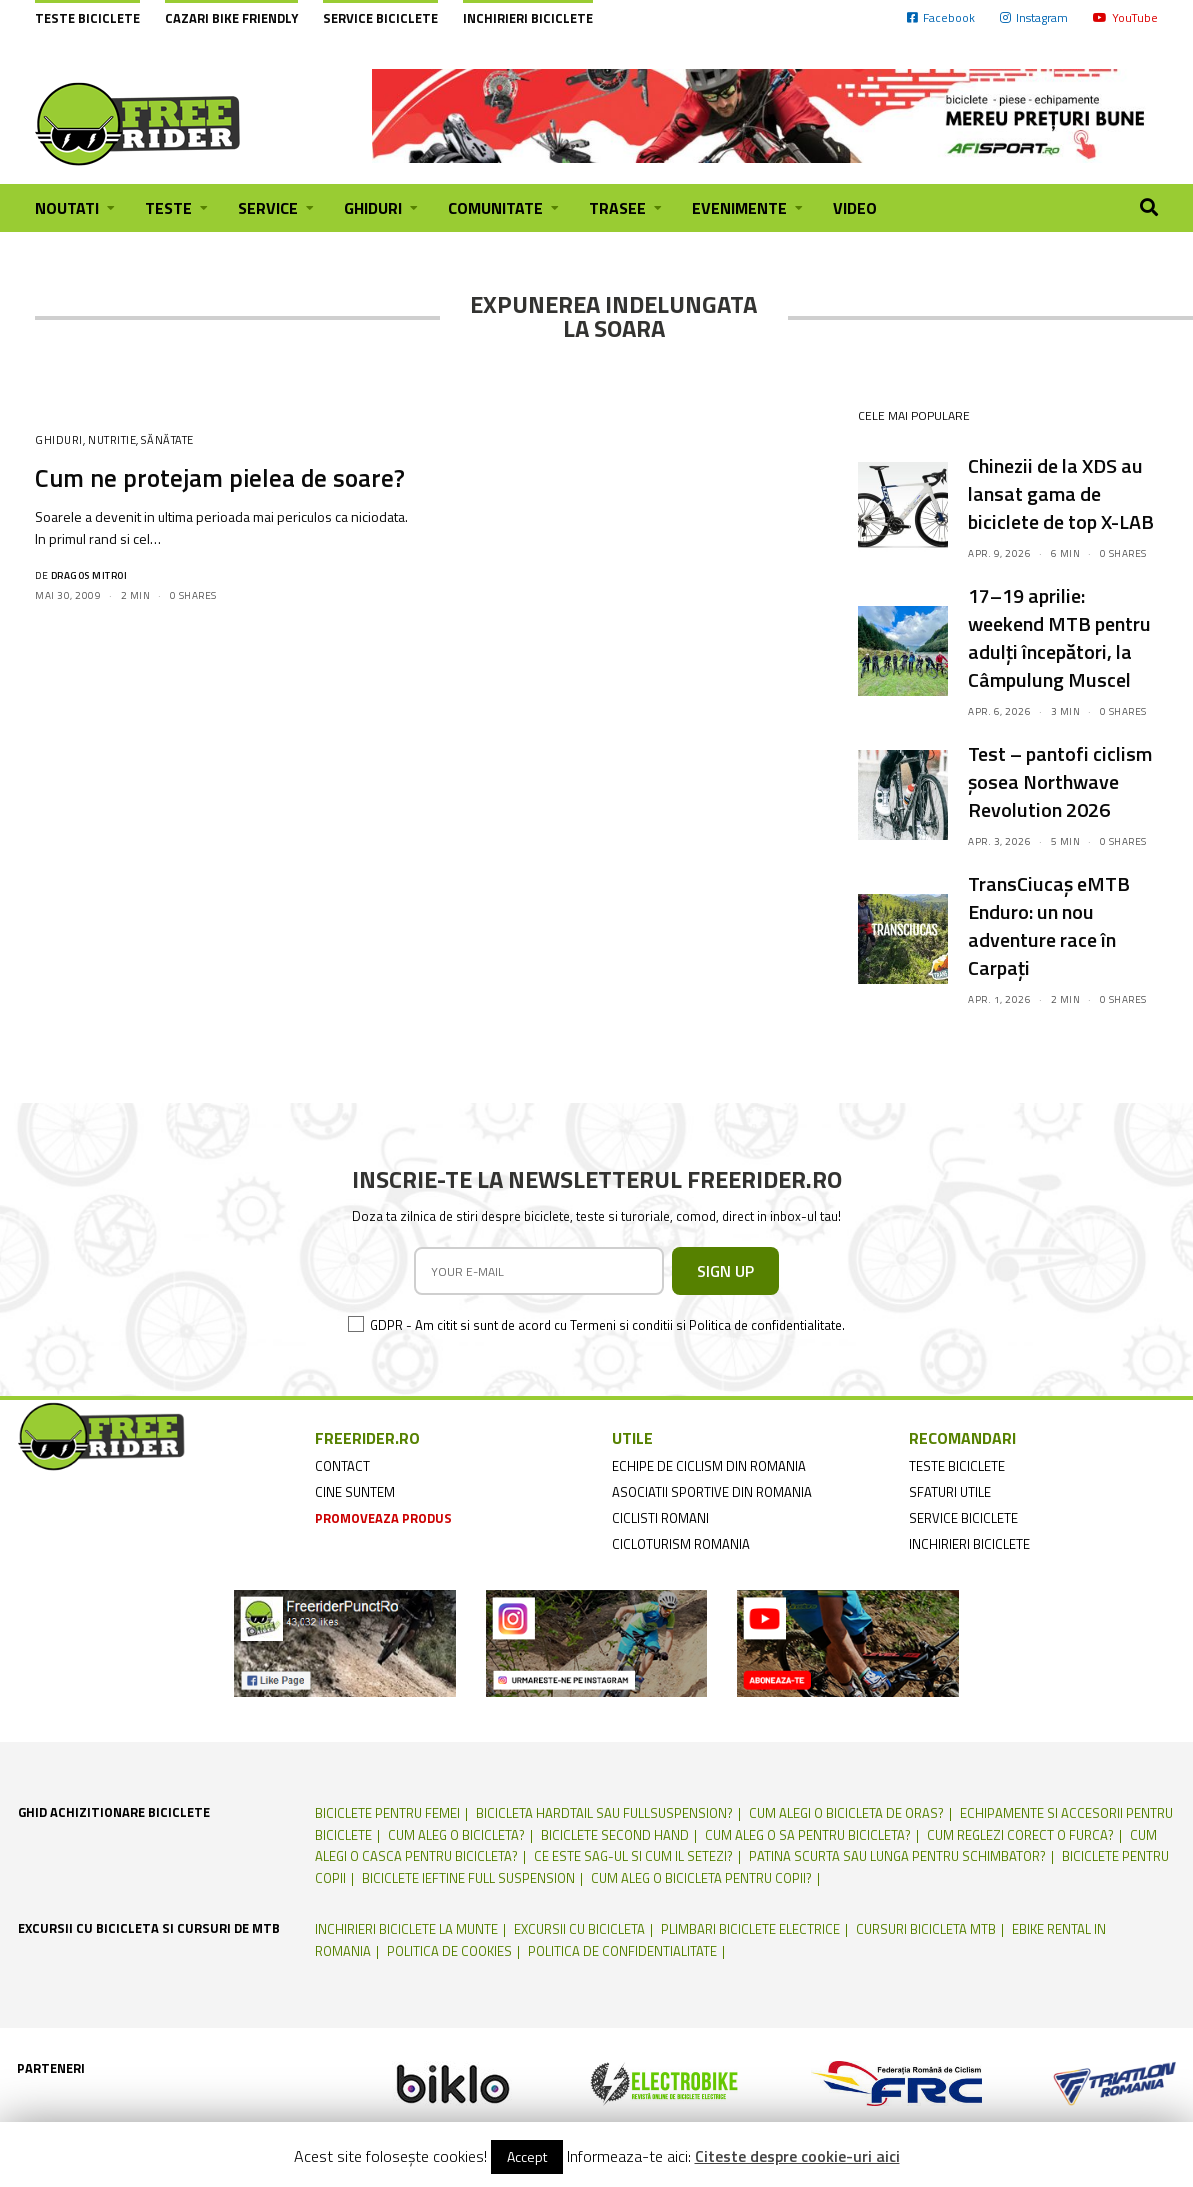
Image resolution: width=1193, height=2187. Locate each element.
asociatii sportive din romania (712, 1492)
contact (342, 1466)
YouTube (1125, 17)
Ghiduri (59, 440)
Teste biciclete (87, 18)
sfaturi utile (950, 1492)
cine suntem (355, 1492)
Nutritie (112, 440)
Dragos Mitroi (89, 575)
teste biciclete (957, 1466)
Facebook (941, 17)
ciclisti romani (660, 1518)
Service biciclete (380, 18)
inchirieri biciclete (969, 1544)
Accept (527, 2156)
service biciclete (963, 1518)
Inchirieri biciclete (528, 18)
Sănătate (167, 440)
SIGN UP (725, 1271)
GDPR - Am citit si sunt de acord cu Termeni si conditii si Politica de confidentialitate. (607, 1325)
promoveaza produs (383, 1518)
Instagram (1034, 17)
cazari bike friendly (231, 18)
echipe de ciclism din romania (709, 1466)
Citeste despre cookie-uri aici (797, 2156)
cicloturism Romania (681, 1544)
